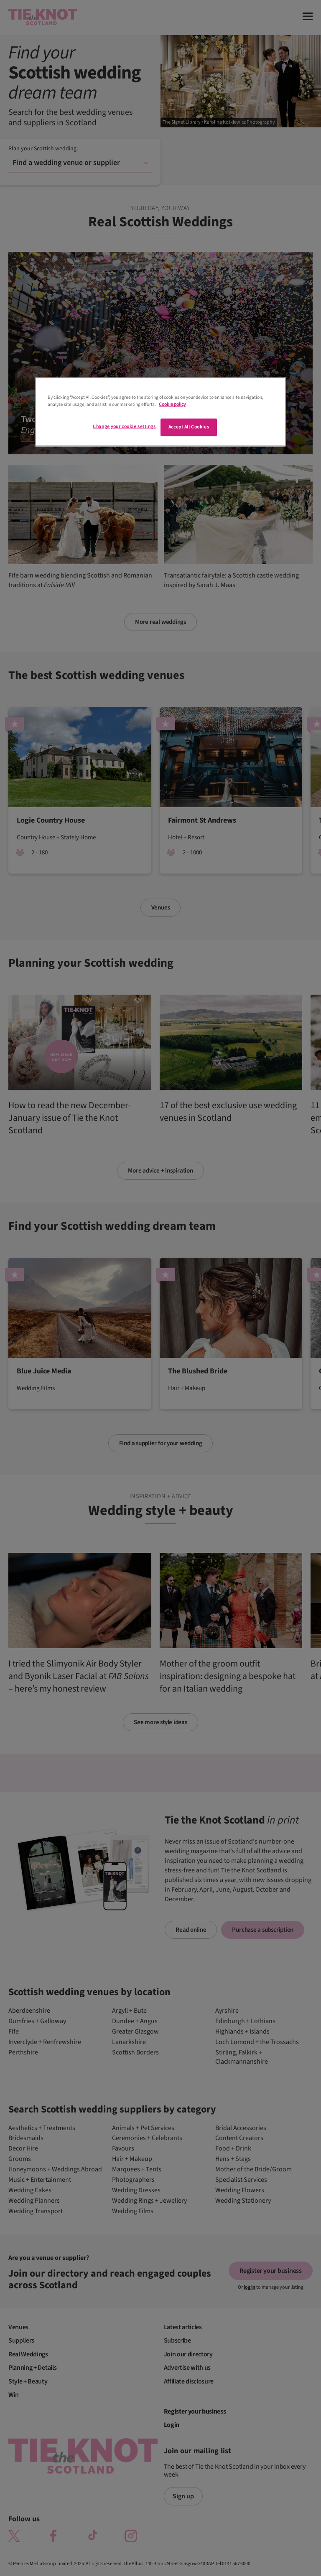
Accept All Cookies (188, 427)
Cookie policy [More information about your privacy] (172, 404)
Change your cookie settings (124, 427)
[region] (160, 412)
